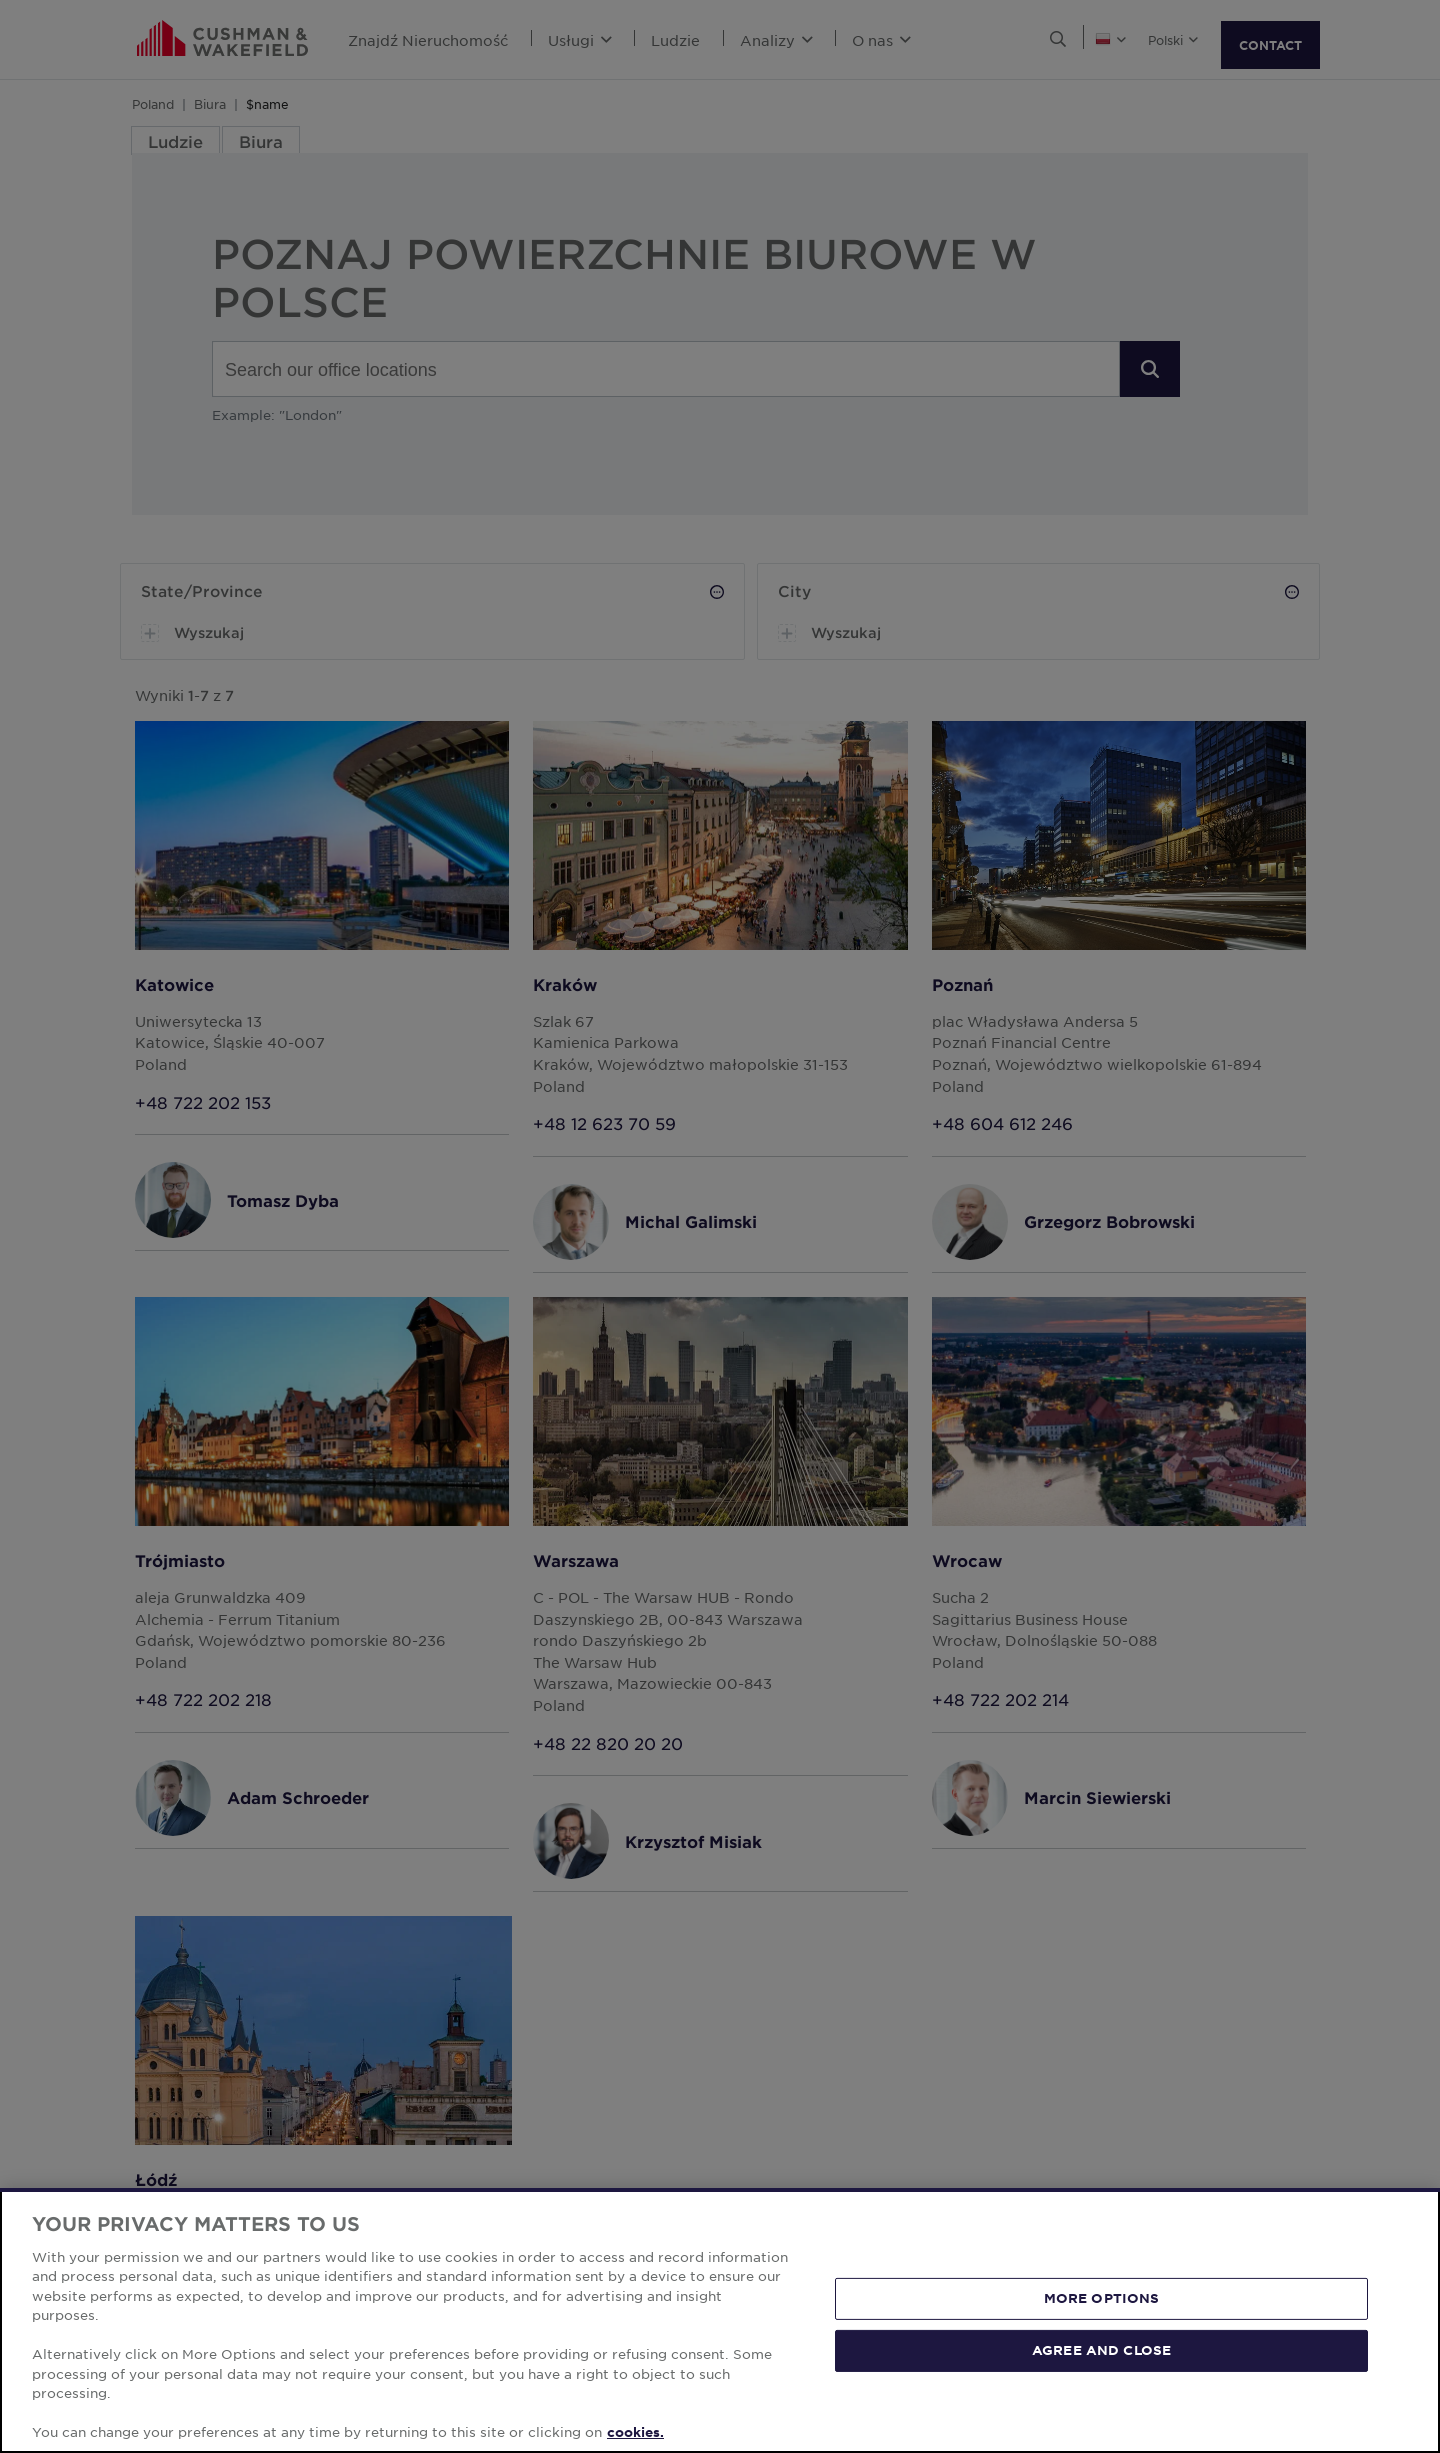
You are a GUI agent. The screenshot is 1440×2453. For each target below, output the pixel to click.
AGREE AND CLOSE (1101, 2350)
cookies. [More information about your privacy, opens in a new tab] (635, 2432)
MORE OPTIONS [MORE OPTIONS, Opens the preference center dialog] (1102, 2298)
